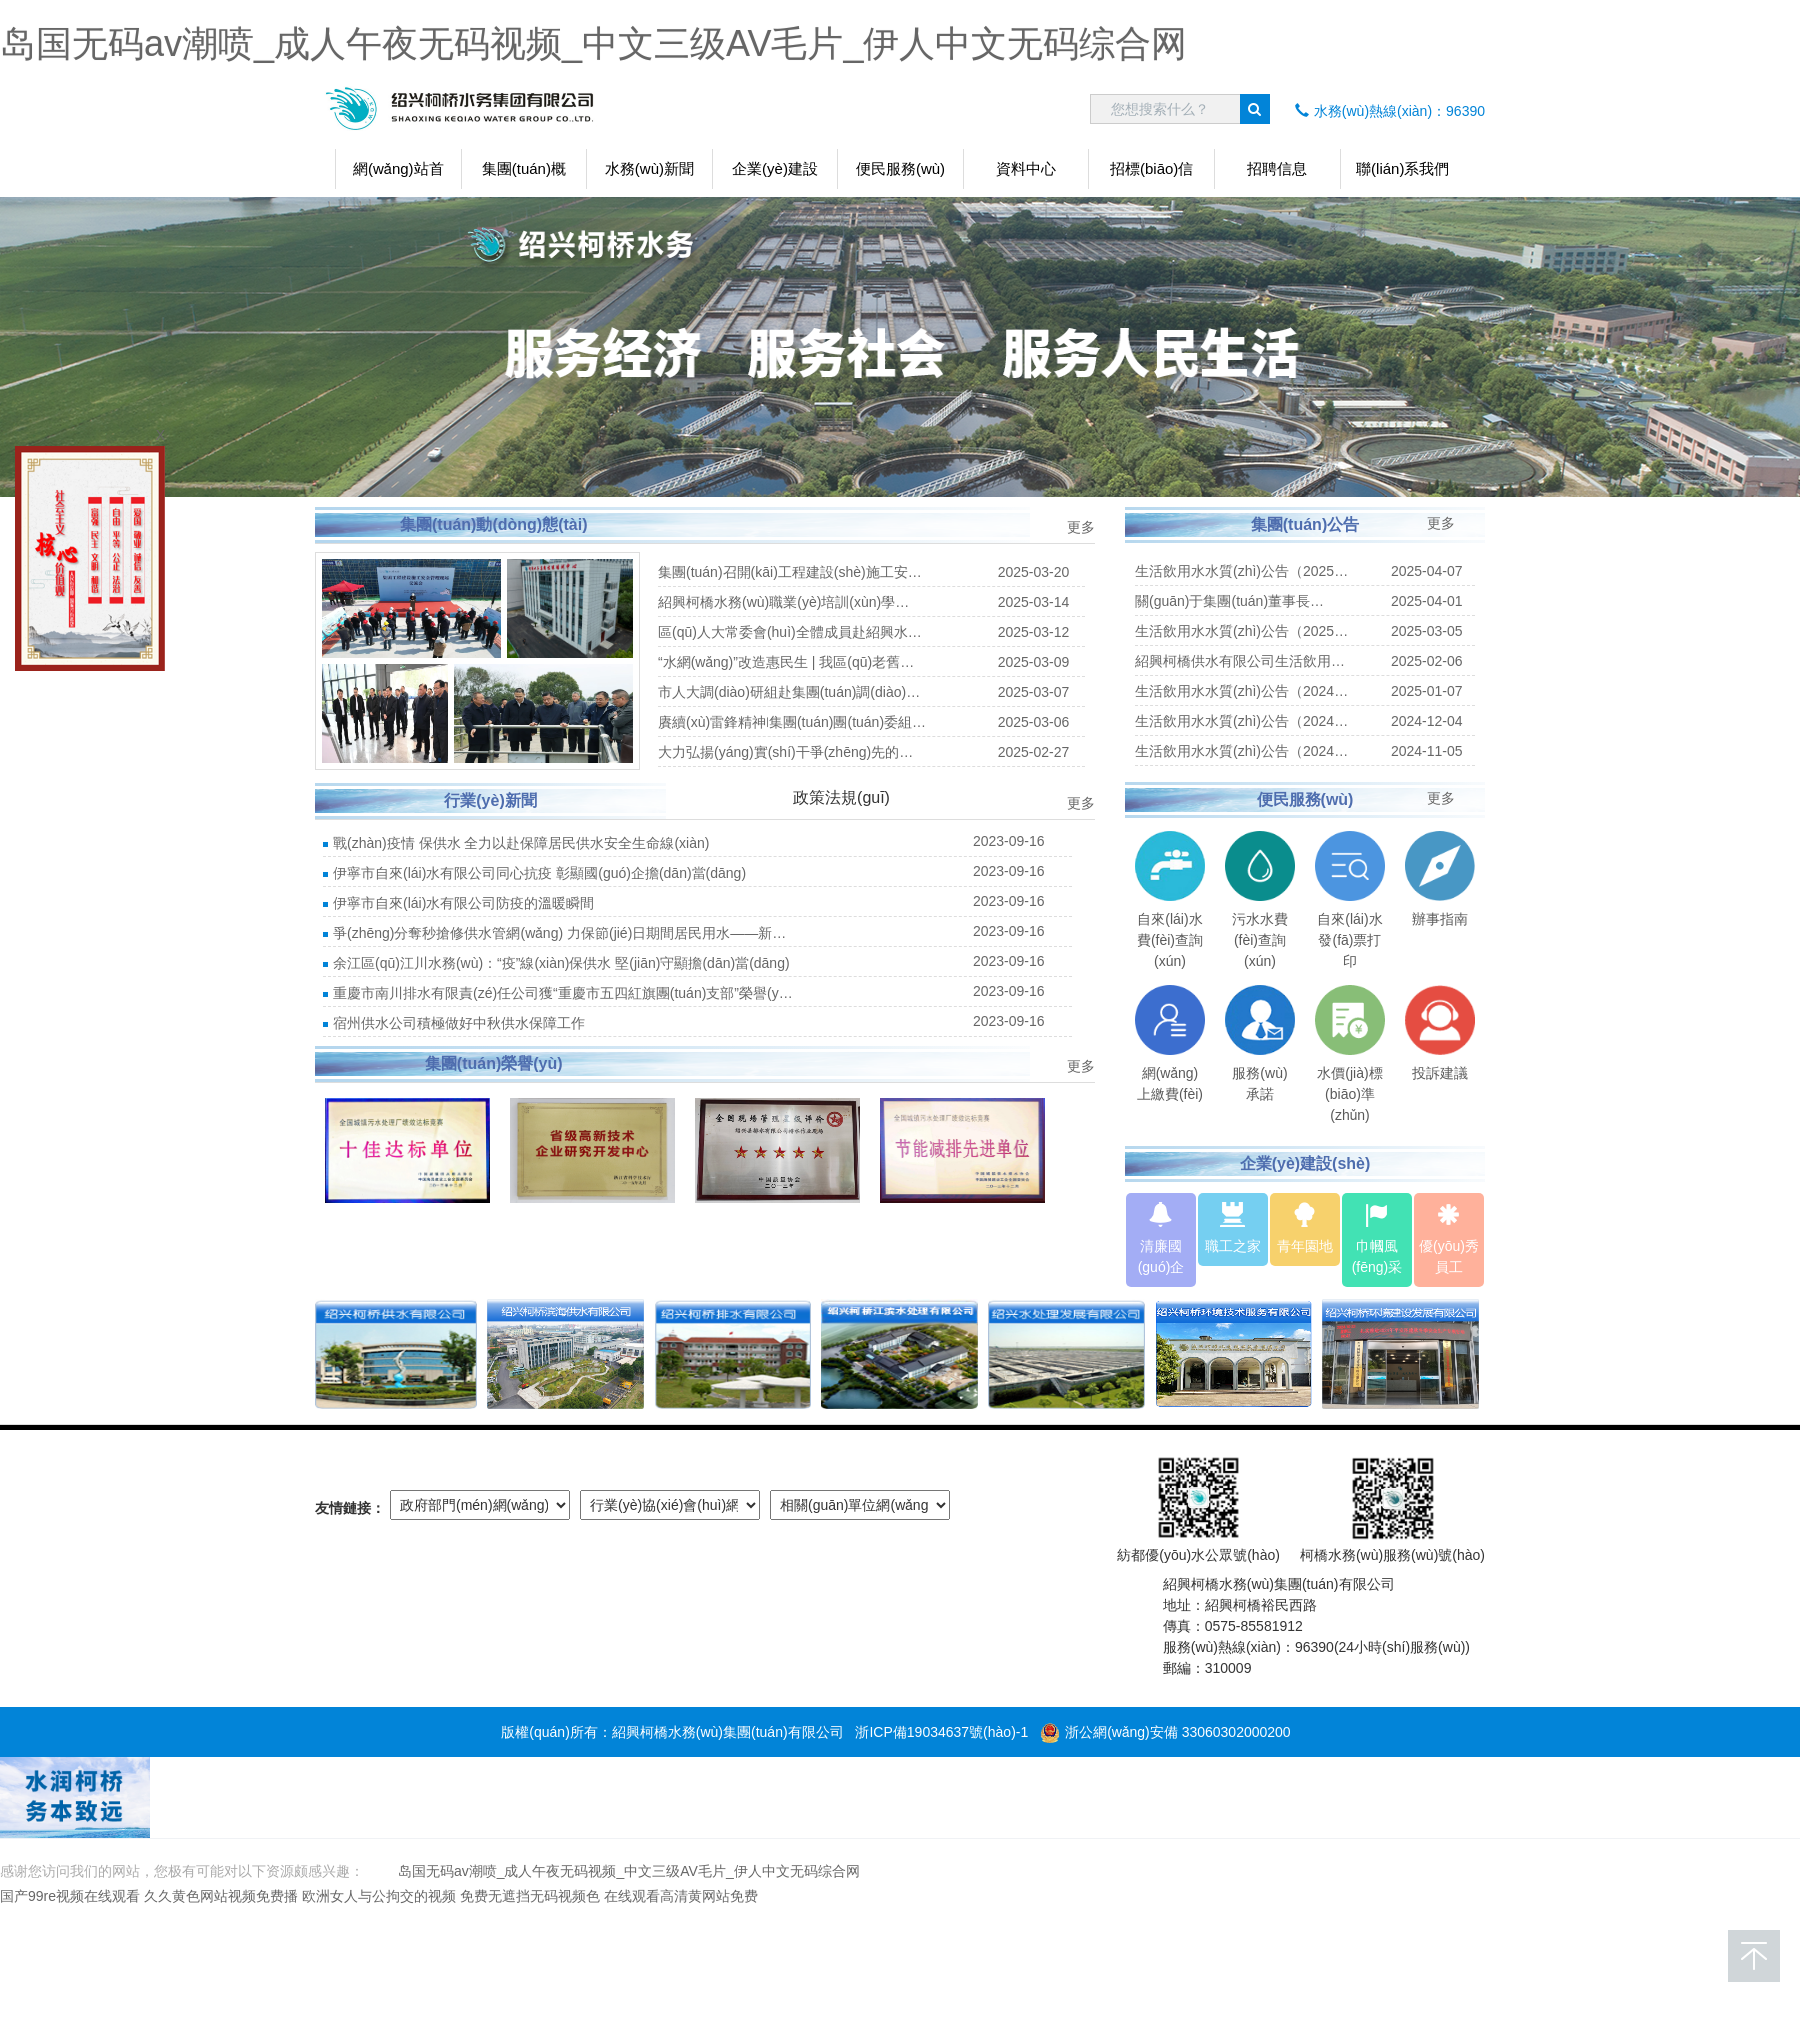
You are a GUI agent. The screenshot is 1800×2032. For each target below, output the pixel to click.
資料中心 (1026, 168)
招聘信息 (1277, 168)
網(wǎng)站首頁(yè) (398, 174)
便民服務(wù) (900, 168)
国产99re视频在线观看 (70, 1896)
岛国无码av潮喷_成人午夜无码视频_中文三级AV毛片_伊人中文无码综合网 (593, 43)
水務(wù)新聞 (649, 168)
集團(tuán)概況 (524, 174)
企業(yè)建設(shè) (775, 174)
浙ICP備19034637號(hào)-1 (941, 1732)
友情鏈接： (350, 1508)
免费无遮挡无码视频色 (530, 1896)
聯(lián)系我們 (1402, 168)
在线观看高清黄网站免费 (681, 1896)
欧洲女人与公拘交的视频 (379, 1896)
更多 (1081, 527)
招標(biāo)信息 (1151, 174)
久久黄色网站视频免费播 (221, 1896)
